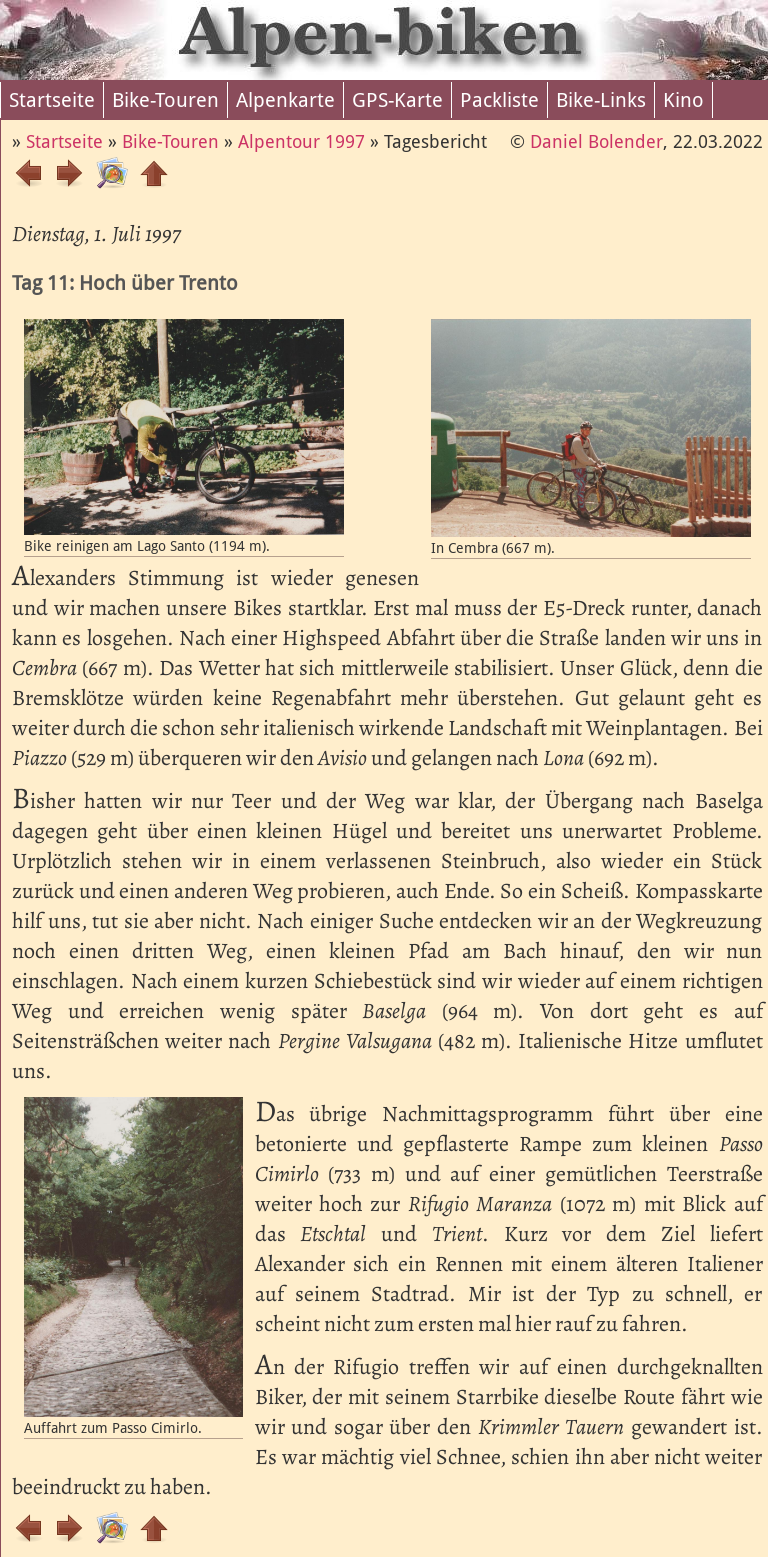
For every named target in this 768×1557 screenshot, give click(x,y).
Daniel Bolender (596, 141)
